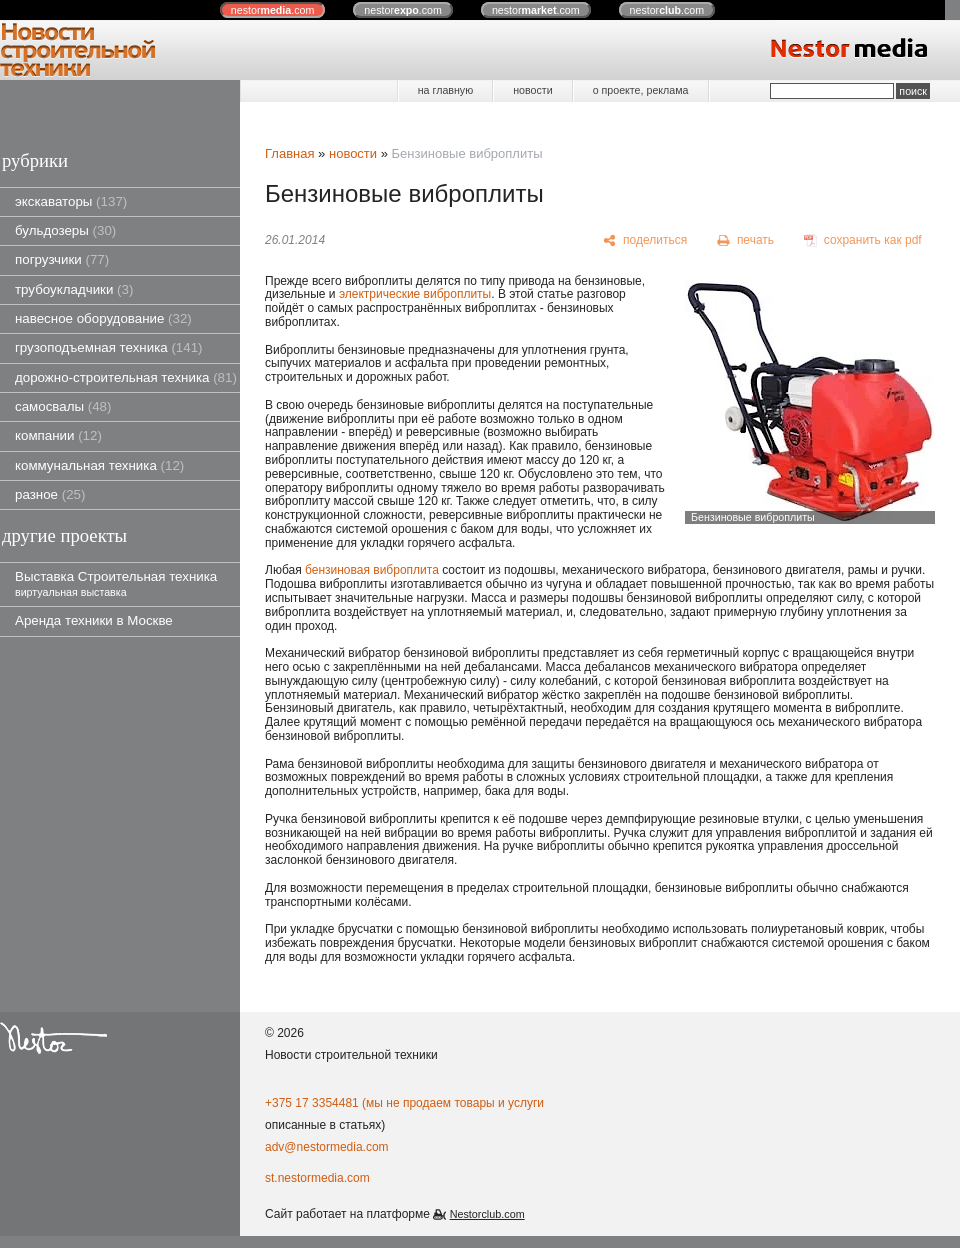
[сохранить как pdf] (863, 241)
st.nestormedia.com (317, 1178)
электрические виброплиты (415, 294)
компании (58, 435)
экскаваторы (71, 201)
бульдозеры (65, 230)
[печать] (746, 241)
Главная (289, 153)
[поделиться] (645, 241)
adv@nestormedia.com (327, 1147)
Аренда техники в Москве (94, 620)
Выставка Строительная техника (116, 583)
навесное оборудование (103, 318)
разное (50, 494)
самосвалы (63, 406)
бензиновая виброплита (372, 570)
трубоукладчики (74, 289)
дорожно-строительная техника (126, 377)
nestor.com (273, 10)
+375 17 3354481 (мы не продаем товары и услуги (404, 1103)
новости (532, 90)
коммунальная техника (99, 465)
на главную (445, 90)
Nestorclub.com (487, 1214)
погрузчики (62, 259)
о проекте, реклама (641, 90)
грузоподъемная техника (109, 347)
